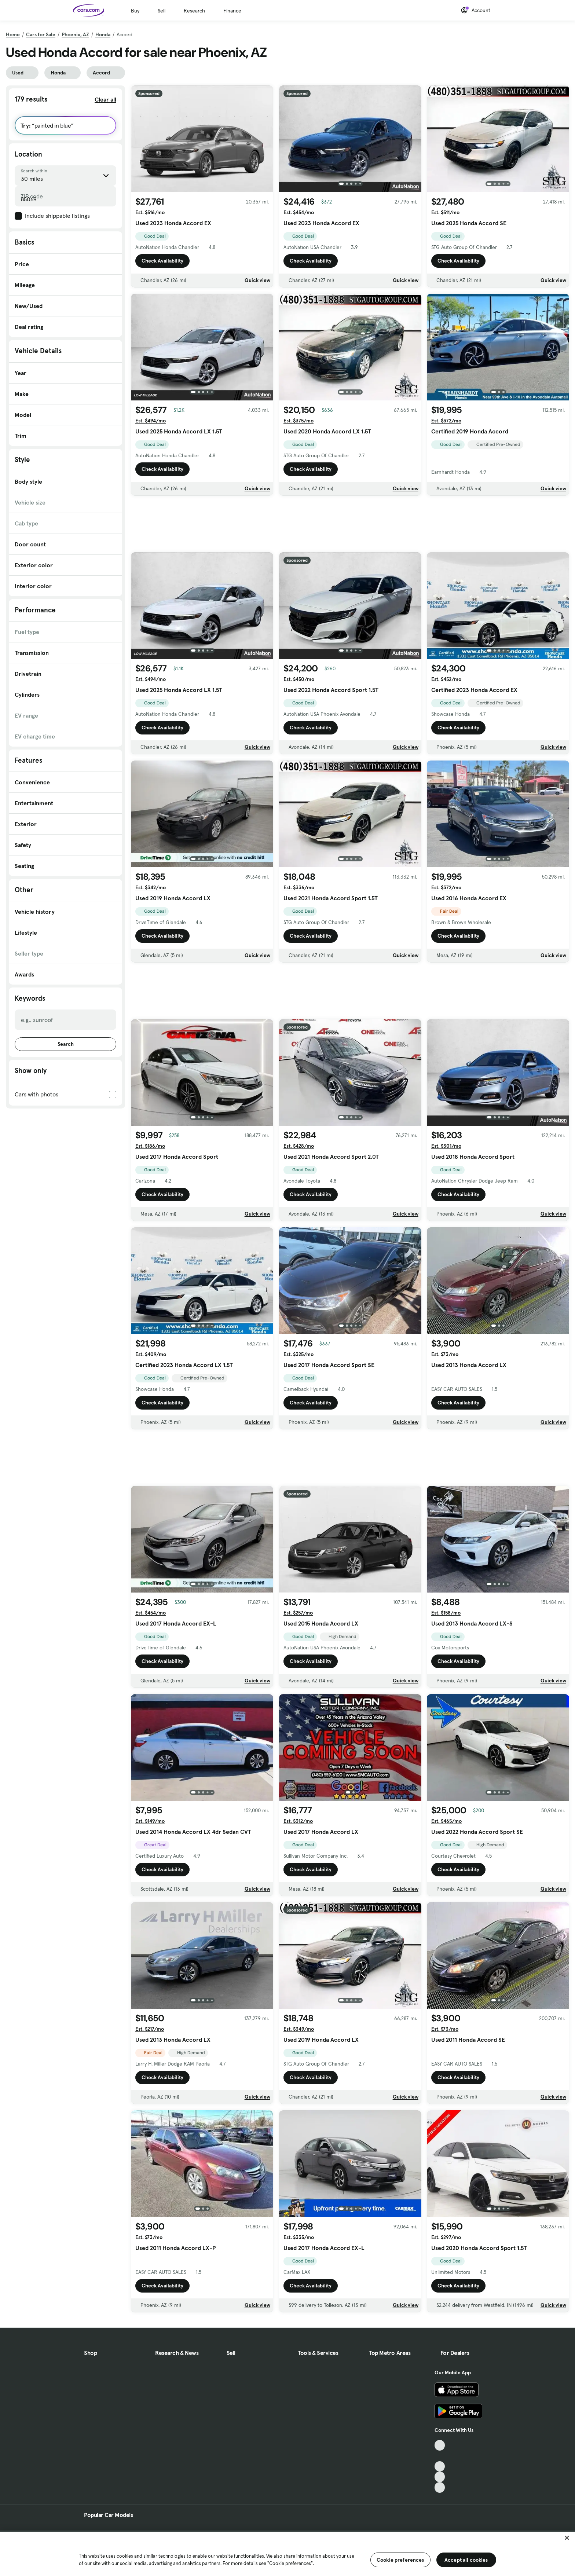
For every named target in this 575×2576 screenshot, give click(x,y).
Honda (102, 34)
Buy (135, 10)
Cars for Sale (40, 34)
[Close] (567, 2538)
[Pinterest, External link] (440, 2487)
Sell (161, 10)
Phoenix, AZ (75, 34)
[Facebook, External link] (440, 2456)
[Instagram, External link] (440, 2476)
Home (13, 34)
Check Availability (162, 260)
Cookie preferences (400, 2560)
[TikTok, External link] (440, 2445)
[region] (287, 2553)
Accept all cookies (466, 2560)
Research (194, 10)
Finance (232, 10)
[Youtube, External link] (440, 2466)
